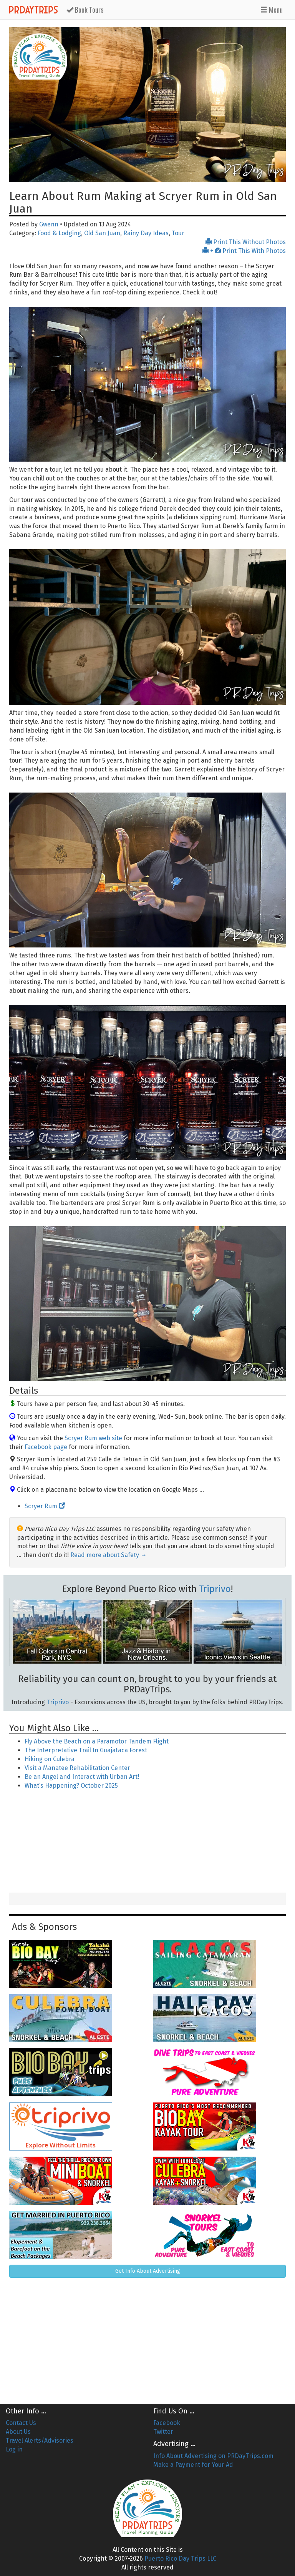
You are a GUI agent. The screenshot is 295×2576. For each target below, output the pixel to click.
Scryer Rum (45, 1506)
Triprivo (215, 1589)
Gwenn (48, 224)
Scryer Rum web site (93, 1438)
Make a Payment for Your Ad (193, 2464)
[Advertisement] (147, 1842)
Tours (84, 10)
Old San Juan (102, 233)
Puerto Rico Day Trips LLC (180, 2558)
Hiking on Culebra (50, 1759)
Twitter (163, 2431)
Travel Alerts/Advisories (39, 2440)
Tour (178, 233)
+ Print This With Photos (244, 250)
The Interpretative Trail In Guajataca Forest (86, 1750)
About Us (18, 2431)
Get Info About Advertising (147, 2271)
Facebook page (46, 1447)
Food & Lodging (59, 233)
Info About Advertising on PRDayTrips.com (213, 2456)
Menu (271, 10)
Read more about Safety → (108, 1555)
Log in (14, 2449)
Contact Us (21, 2422)
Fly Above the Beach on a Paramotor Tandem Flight (97, 1741)
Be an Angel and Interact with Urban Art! (82, 1776)
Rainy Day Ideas (146, 233)
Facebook (166, 2422)
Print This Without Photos (246, 242)
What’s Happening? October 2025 (71, 1785)
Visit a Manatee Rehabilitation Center (77, 1768)
